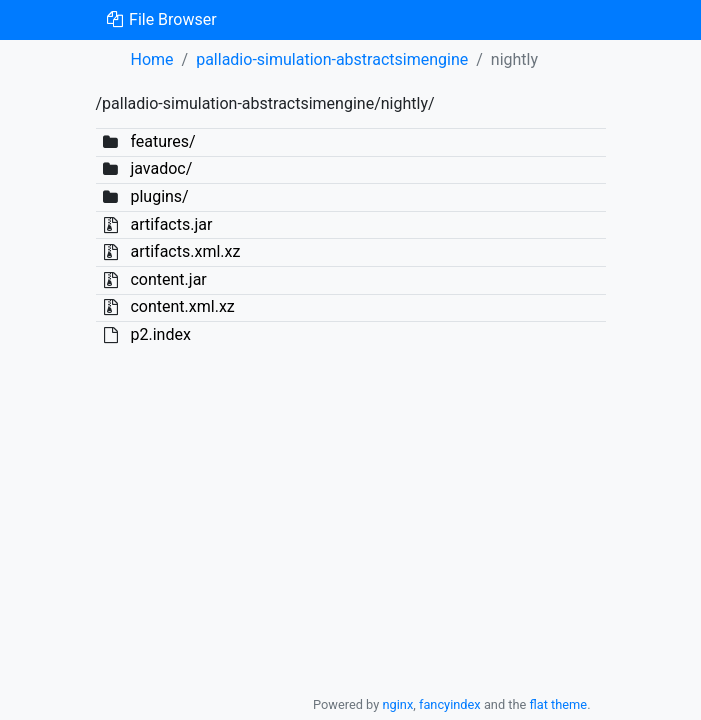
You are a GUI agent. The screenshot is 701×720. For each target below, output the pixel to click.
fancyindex (450, 704)
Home (152, 59)
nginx (397, 704)
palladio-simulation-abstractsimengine (332, 59)
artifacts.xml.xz (185, 251)
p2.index (160, 334)
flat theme (559, 704)
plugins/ (159, 196)
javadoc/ (161, 168)
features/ (162, 141)
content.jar (168, 279)
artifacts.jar (171, 224)
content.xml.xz (182, 306)
